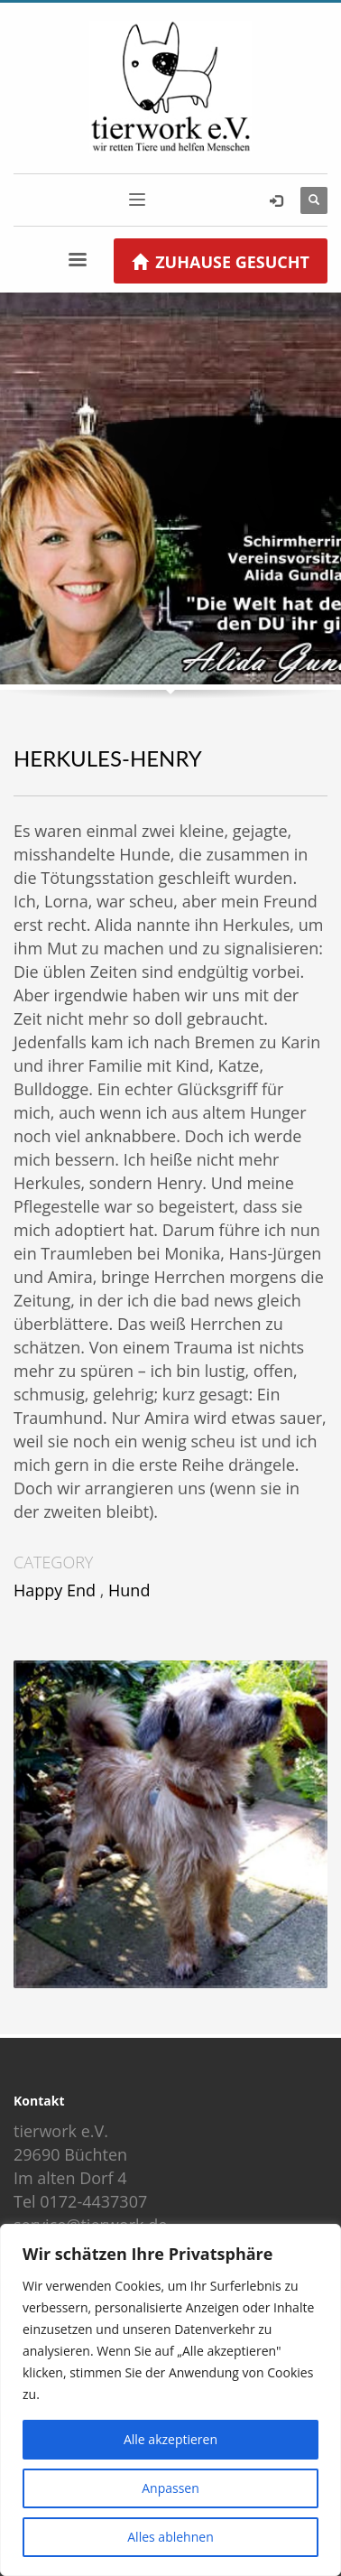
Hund (129, 1590)
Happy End (55, 1590)
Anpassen (170, 2488)
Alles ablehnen (170, 2536)
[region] (170, 2400)
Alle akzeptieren (170, 2439)
